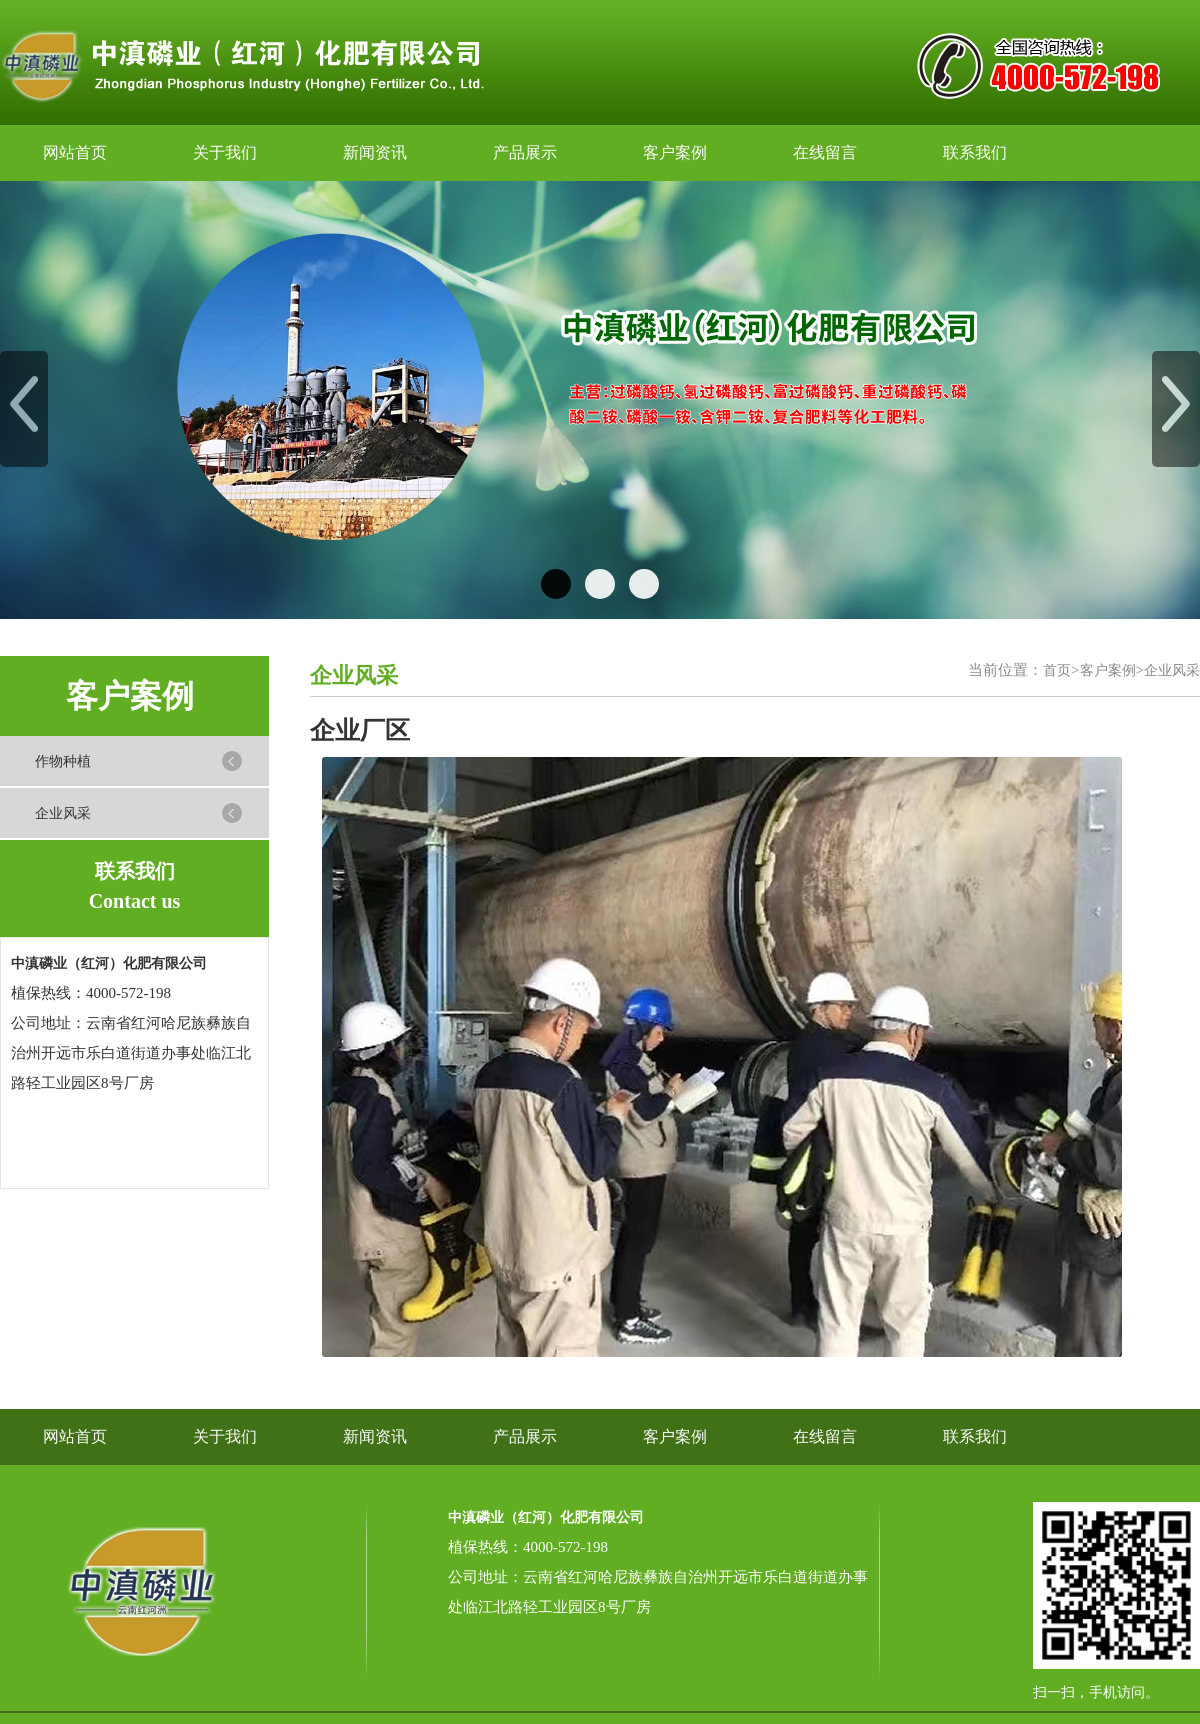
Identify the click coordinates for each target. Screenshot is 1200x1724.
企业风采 (63, 813)
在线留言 (825, 152)
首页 (1057, 670)
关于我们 (225, 152)
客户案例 (675, 152)
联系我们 (975, 152)
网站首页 (75, 152)
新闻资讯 (375, 152)
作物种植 (63, 761)
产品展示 (525, 152)
